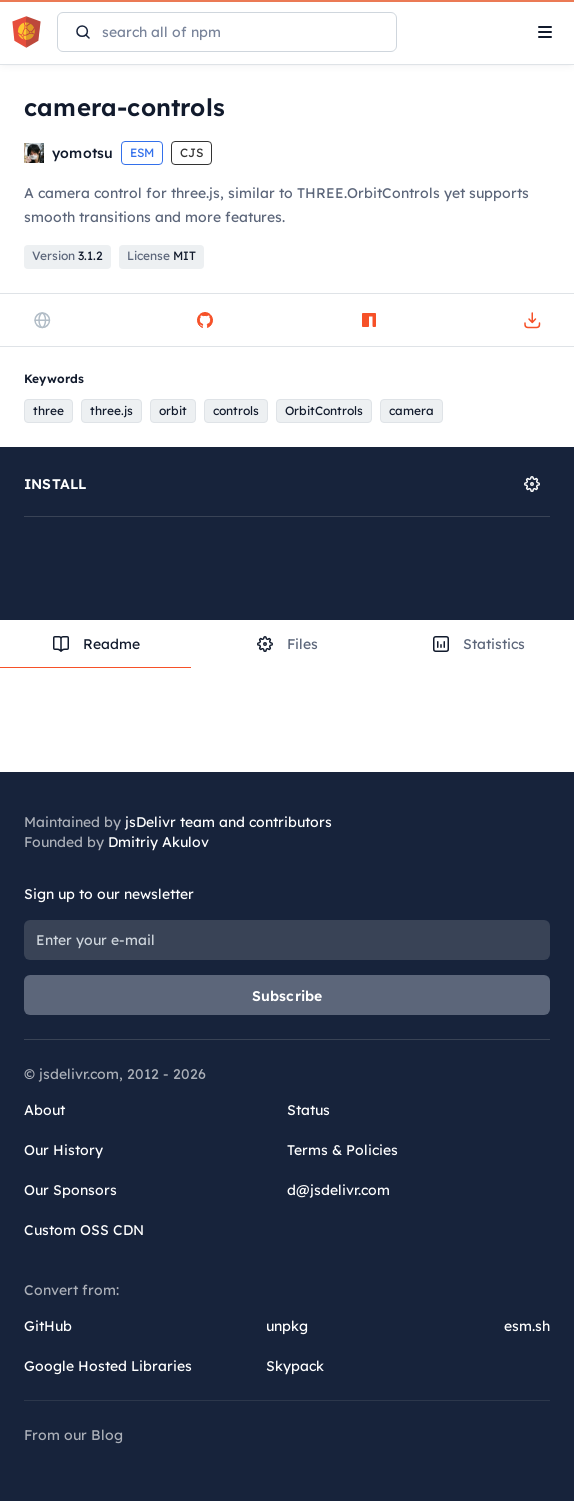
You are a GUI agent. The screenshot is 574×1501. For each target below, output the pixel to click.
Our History (63, 1150)
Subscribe (287, 996)
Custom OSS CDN (84, 1230)
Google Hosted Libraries (108, 1366)
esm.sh (527, 1326)
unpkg (287, 1326)
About (44, 1110)
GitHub (48, 1326)
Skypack (295, 1366)
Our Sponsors (70, 1190)
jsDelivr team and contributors (228, 822)
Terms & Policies (342, 1150)
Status (308, 1110)
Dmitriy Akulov (158, 842)
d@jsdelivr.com (338, 1190)
